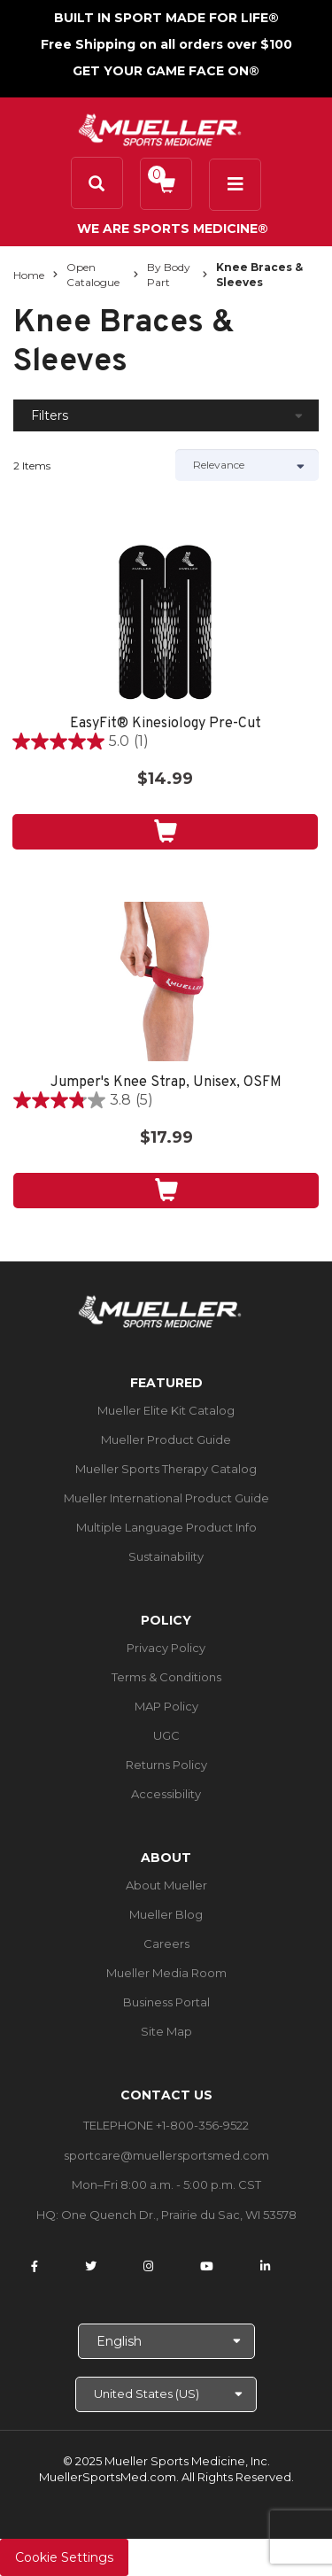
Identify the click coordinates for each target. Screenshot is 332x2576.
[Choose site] (166, 2394)
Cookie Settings (64, 2557)
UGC (166, 1735)
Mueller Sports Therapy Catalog (166, 1469)
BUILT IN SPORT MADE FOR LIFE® (166, 18)
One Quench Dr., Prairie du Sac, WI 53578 (179, 2214)
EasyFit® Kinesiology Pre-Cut (165, 724)
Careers (166, 1943)
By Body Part (168, 274)
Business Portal (166, 2002)
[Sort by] (247, 465)
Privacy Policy (166, 1648)
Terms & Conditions (166, 1677)
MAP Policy (166, 1706)
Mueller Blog (166, 1914)
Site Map (166, 2031)
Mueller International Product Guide (166, 1498)
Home (28, 275)
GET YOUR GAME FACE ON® (166, 71)
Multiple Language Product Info (166, 1527)
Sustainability (166, 1556)
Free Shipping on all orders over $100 (166, 44)
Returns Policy (166, 1764)
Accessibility (166, 1794)
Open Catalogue (93, 274)
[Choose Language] (166, 2341)
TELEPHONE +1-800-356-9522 (166, 2125)
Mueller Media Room (166, 1973)
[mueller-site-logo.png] (160, 128)
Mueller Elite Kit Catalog (166, 1410)
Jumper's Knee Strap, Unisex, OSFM (166, 1083)
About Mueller (166, 1885)
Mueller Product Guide (166, 1439)
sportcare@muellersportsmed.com (166, 2155)
